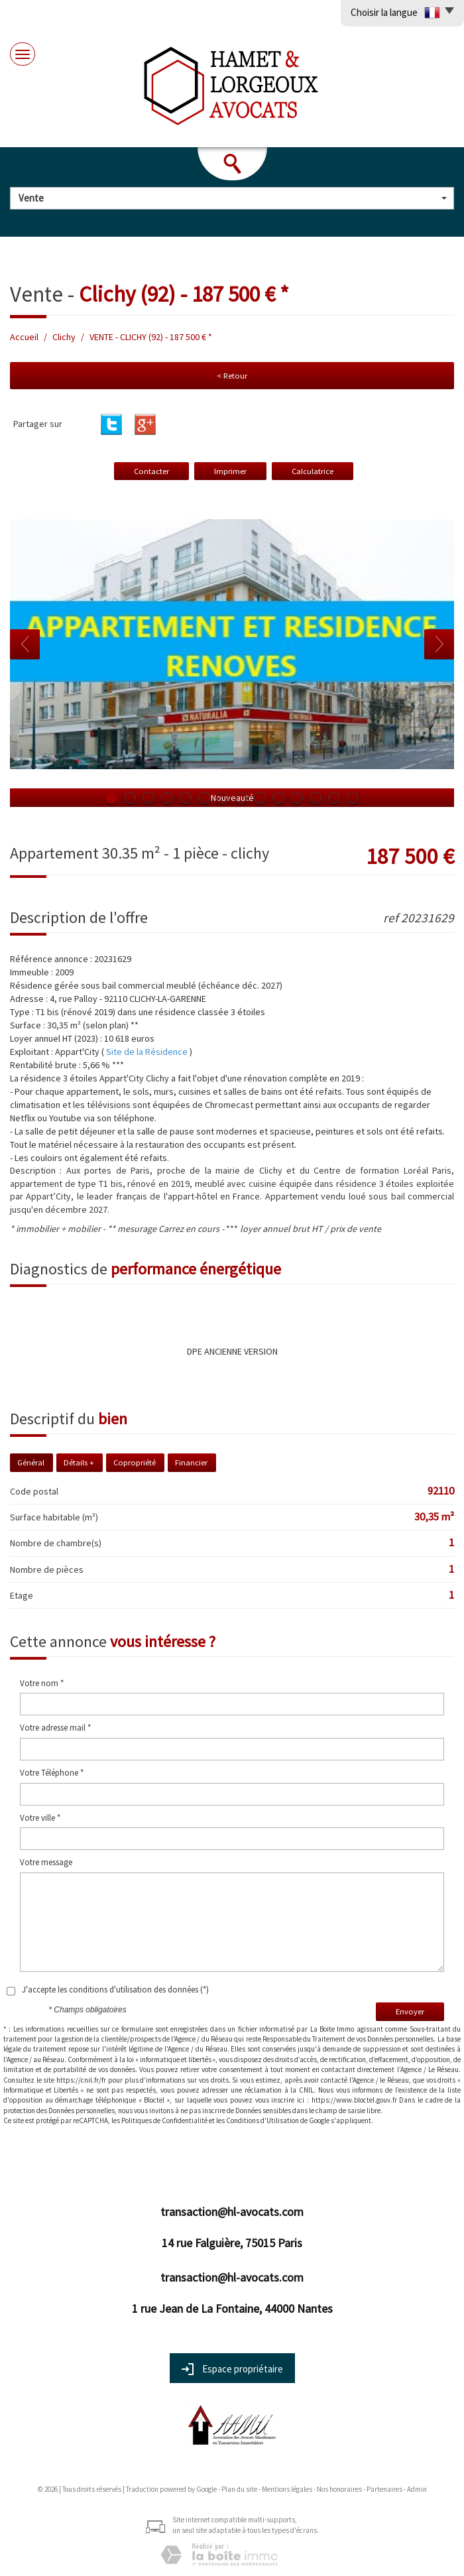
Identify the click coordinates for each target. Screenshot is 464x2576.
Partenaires (384, 2489)
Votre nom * (42, 1683)
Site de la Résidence (147, 1052)
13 (334, 798)
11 (297, 798)
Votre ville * (40, 1817)
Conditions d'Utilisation (262, 2120)
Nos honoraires (339, 2489)
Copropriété (134, 1462)
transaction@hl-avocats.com (232, 2211)
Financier (191, 1462)
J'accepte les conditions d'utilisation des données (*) (115, 1989)
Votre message (46, 1862)
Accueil (24, 337)
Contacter (151, 471)
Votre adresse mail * (55, 1727)
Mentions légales (287, 2489)
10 (278, 798)
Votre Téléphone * (52, 1772)
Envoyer (410, 2011)
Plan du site (239, 2489)
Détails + (79, 1462)
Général (30, 1462)
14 (353, 798)
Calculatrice (312, 471)
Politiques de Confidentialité (164, 2120)
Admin (417, 2489)
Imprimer (230, 471)
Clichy (64, 337)
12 (315, 798)
